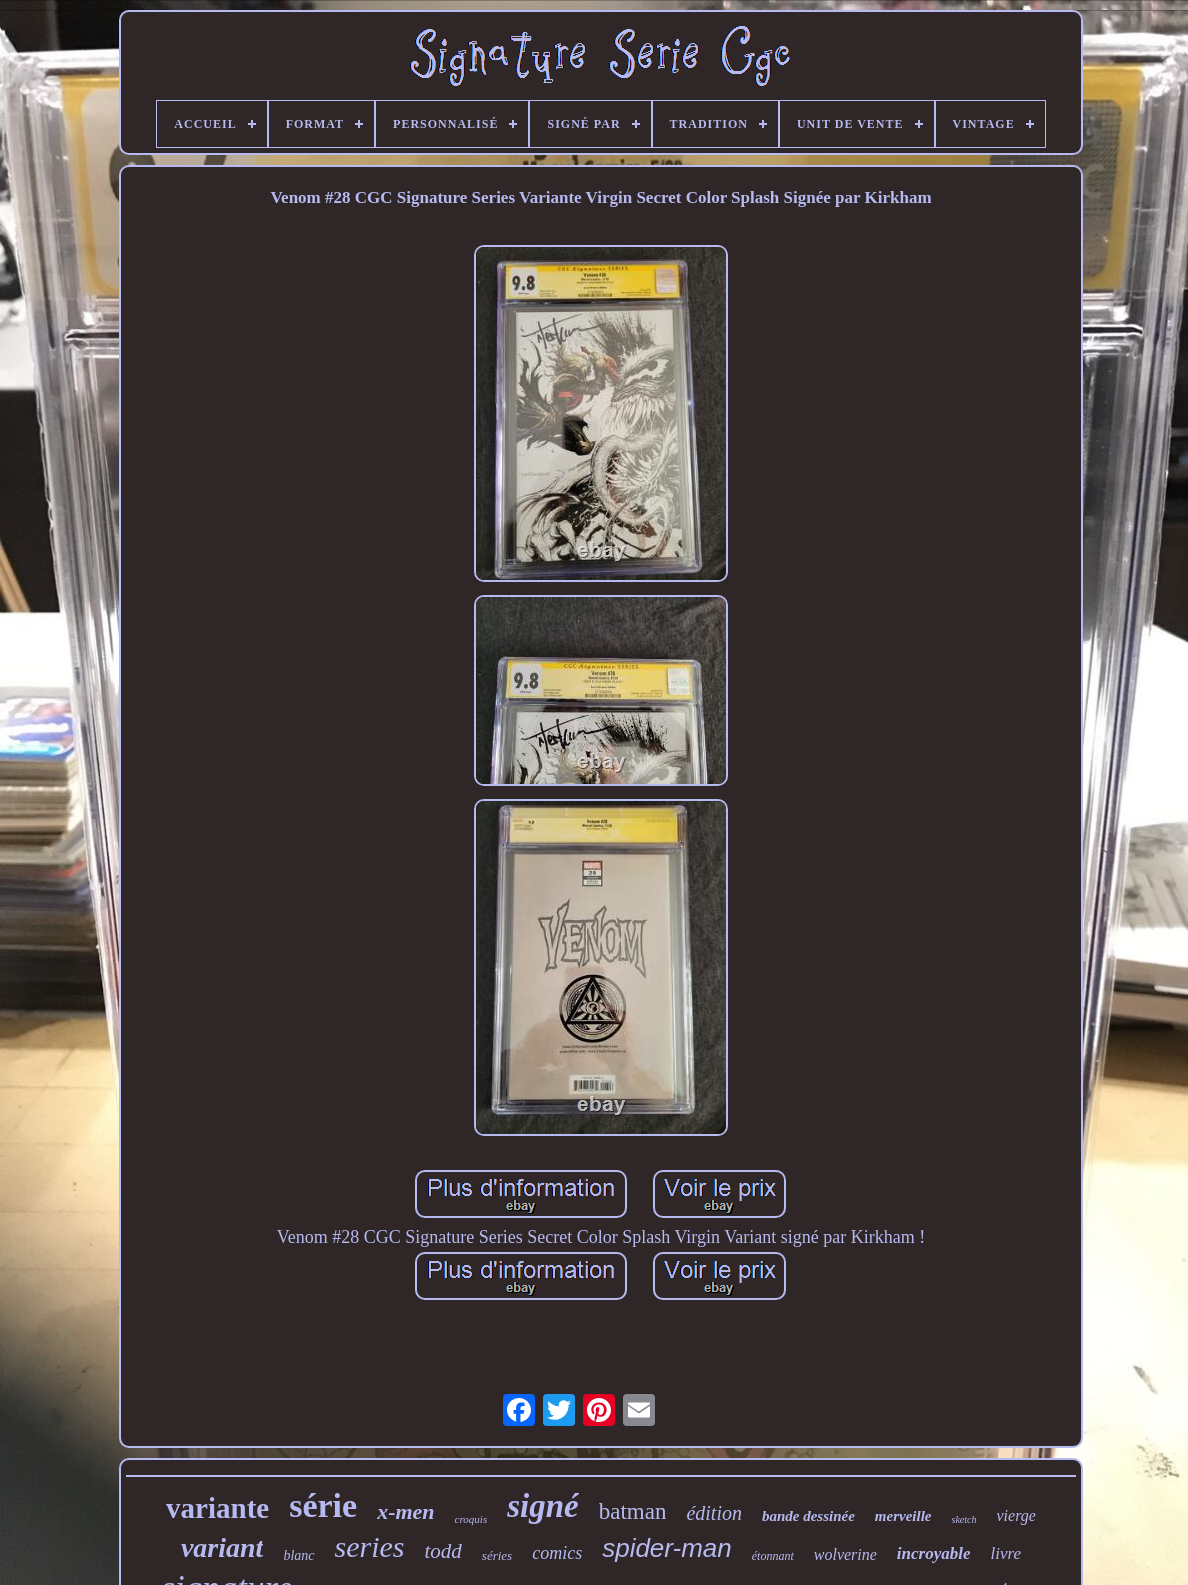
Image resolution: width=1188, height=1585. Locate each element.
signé (543, 1506)
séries (497, 1555)
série (323, 1505)
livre (1006, 1553)
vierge (1016, 1515)
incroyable (934, 1553)
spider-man (667, 1548)
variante (217, 1508)
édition (714, 1513)
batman (633, 1511)
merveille (903, 1516)
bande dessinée (808, 1516)
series (370, 1546)
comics (557, 1553)
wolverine (845, 1554)
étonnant (773, 1556)
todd (443, 1551)
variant (222, 1547)
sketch (964, 1519)
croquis (471, 1519)
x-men (405, 1511)
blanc (298, 1555)
